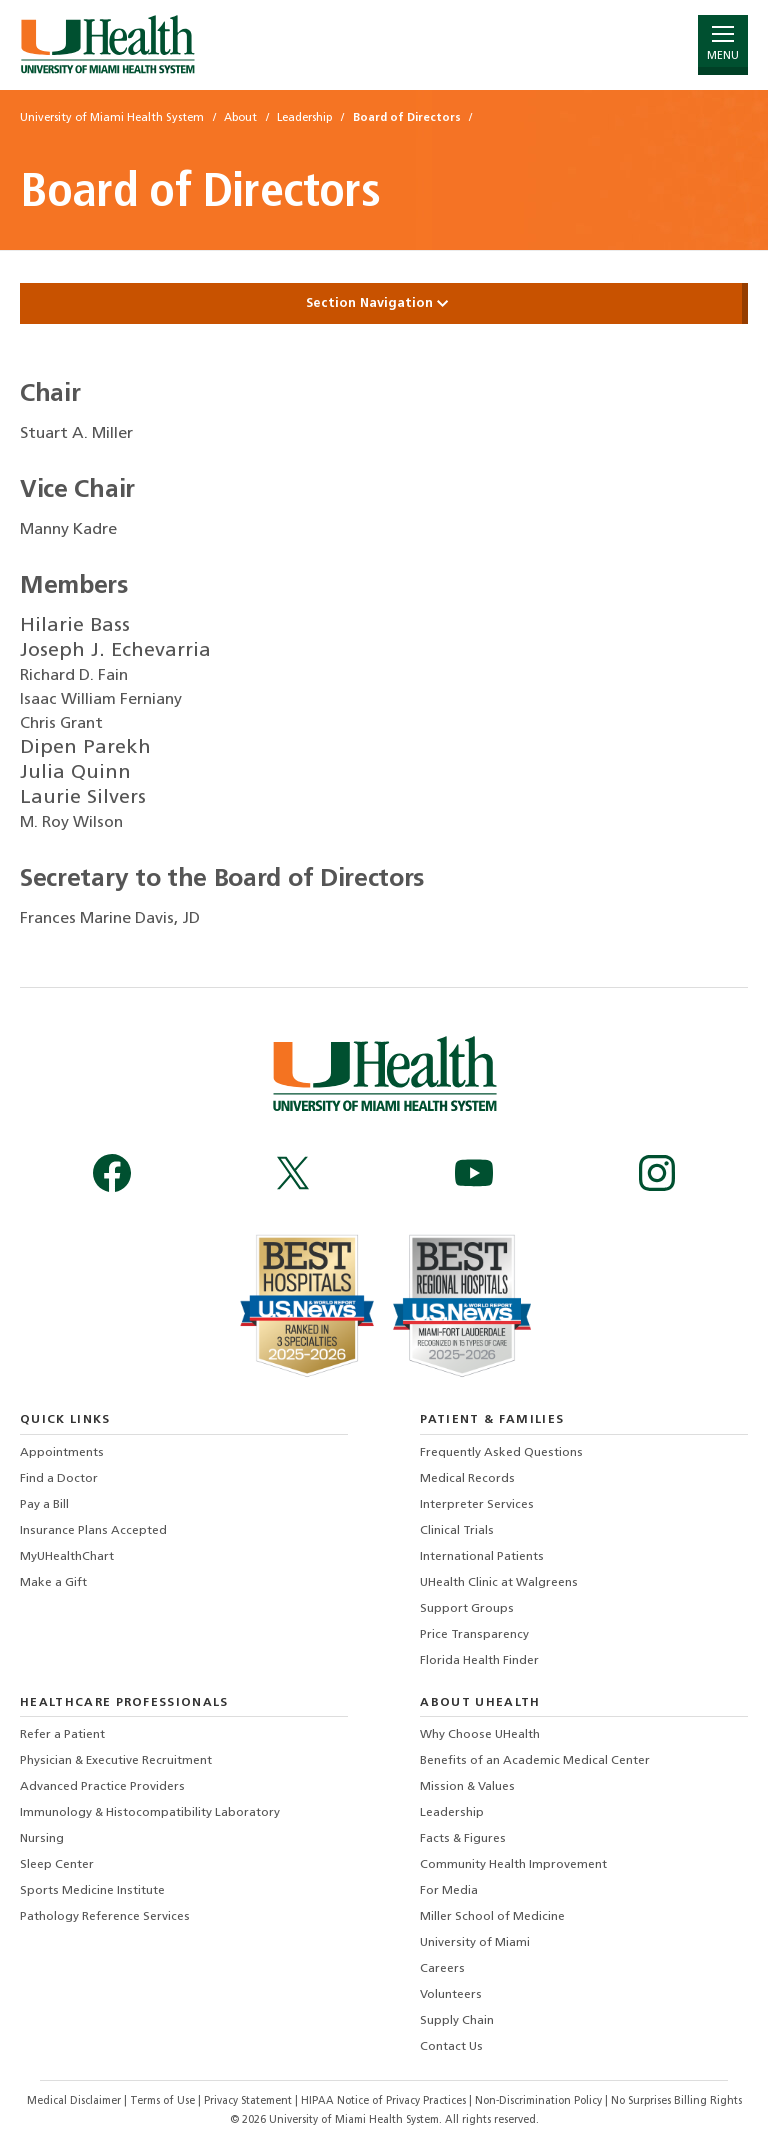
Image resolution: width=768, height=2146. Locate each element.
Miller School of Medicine (492, 1917)
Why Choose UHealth (480, 1735)
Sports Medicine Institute (92, 1891)
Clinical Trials (457, 1531)
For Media (449, 1891)
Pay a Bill (44, 1505)
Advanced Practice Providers (102, 1787)
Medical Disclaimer (75, 2101)
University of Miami (475, 1943)
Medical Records (467, 1479)
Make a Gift (53, 1583)
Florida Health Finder (479, 1661)
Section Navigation (384, 303)
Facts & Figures (463, 1839)
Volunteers (451, 1995)
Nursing (42, 1839)
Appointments (62, 1453)
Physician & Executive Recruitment (116, 1761)
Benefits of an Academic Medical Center (535, 1761)
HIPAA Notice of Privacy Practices (383, 2101)
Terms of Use (164, 2101)
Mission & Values (467, 1787)
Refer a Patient (62, 1735)
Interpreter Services (477, 1505)
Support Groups (467, 1609)
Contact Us (451, 2047)
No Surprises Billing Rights (676, 2101)
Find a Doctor (59, 1479)
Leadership (452, 1813)
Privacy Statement (249, 2101)
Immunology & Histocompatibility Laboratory (150, 1813)
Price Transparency (474, 1635)
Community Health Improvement (513, 1865)
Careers (442, 1969)
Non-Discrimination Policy (538, 2101)
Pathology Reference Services (105, 1917)
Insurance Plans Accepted (93, 1531)
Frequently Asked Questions (501, 1453)
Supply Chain (457, 2021)
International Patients (482, 1557)
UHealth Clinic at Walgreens (499, 1583)
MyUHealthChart (67, 1557)
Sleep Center (57, 1865)
